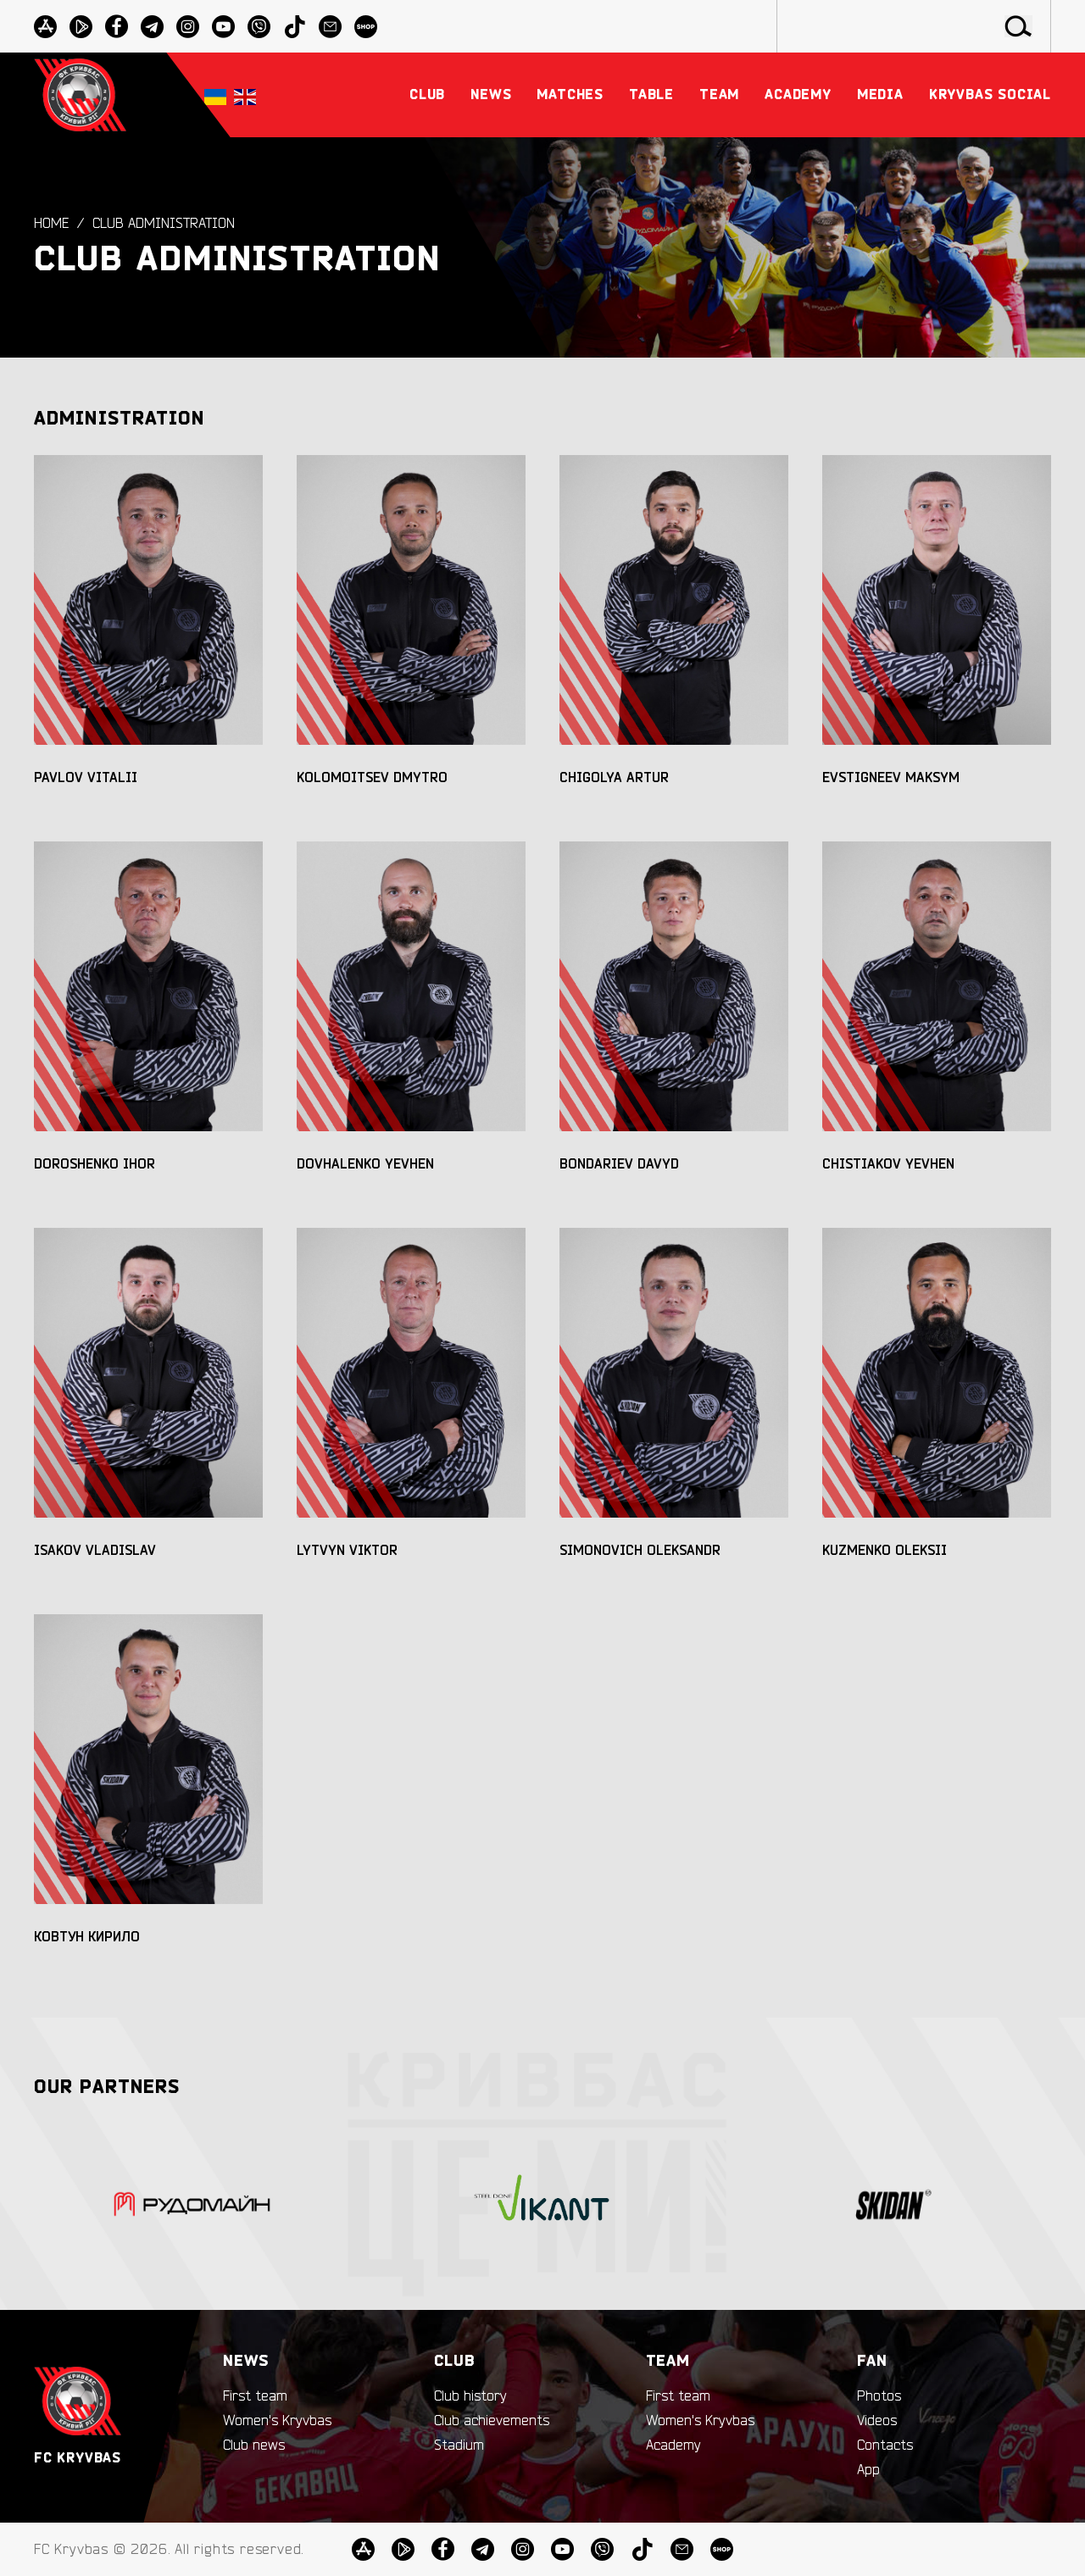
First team (255, 2396)
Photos (879, 2396)
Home (51, 224)
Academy (673, 2445)
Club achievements (491, 2420)
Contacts (885, 2445)
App (868, 2470)
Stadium (459, 2445)
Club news (254, 2445)
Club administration (163, 224)
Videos (877, 2420)
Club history (470, 2396)
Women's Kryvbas (277, 2420)
